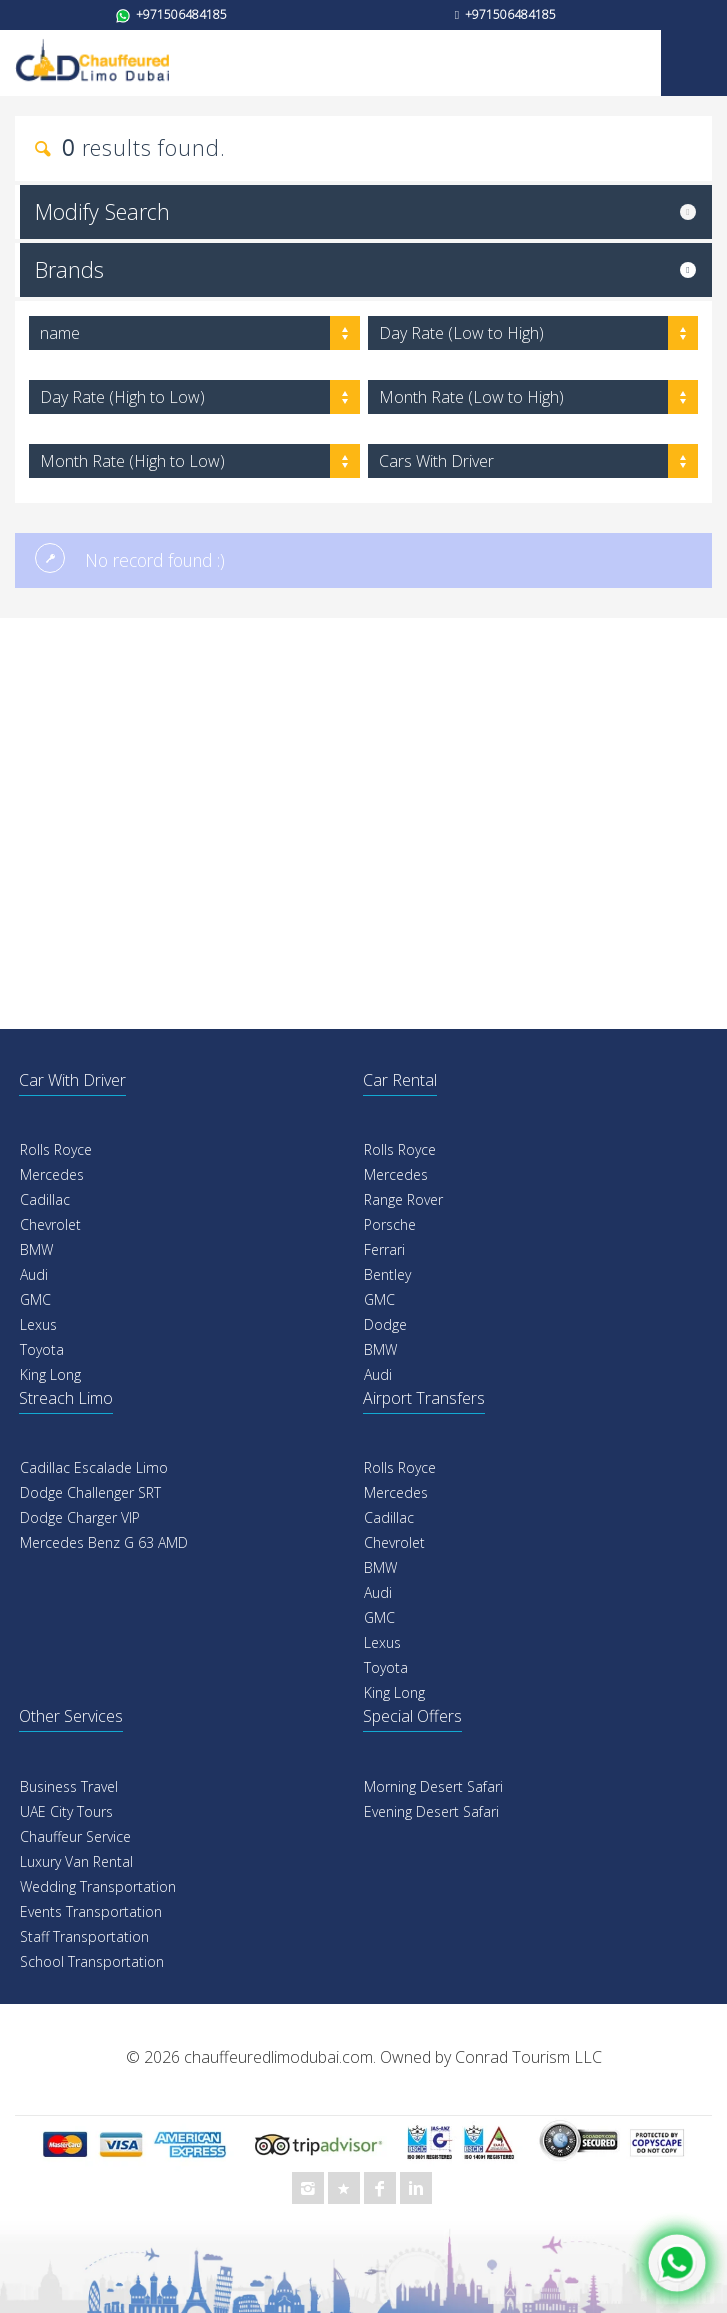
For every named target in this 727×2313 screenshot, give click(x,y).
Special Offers (412, 1716)
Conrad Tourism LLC (528, 2057)
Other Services (71, 1716)
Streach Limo (66, 1398)
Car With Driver (72, 1080)
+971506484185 (171, 14)
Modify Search (102, 211)
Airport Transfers (424, 1398)
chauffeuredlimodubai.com (278, 2057)
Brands (69, 269)
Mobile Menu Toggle (694, 63)
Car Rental (400, 1080)
